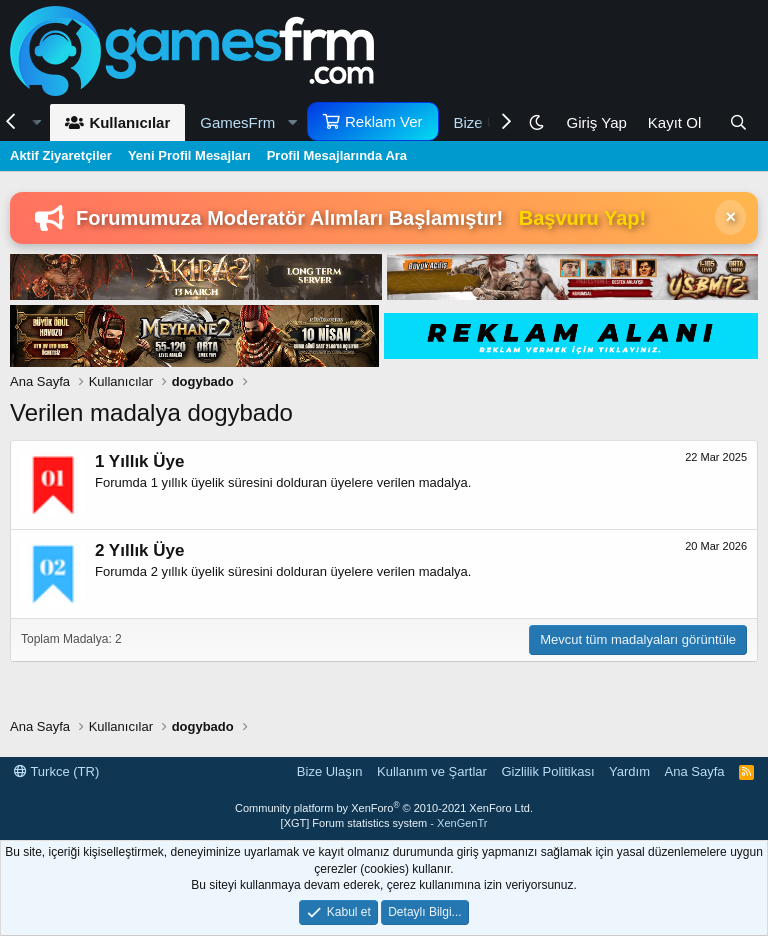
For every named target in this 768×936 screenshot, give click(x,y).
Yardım (629, 771)
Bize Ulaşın (330, 771)
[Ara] (738, 122)
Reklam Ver (384, 121)
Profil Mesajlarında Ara (337, 155)
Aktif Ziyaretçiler (61, 155)
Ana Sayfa (695, 771)
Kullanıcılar (129, 122)
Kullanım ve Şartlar (432, 771)
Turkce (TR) (56, 771)
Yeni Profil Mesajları (189, 155)
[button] (246, 122)
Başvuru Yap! (582, 218)
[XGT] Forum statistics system (384, 823)
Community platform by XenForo (384, 808)
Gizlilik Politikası (547, 771)
